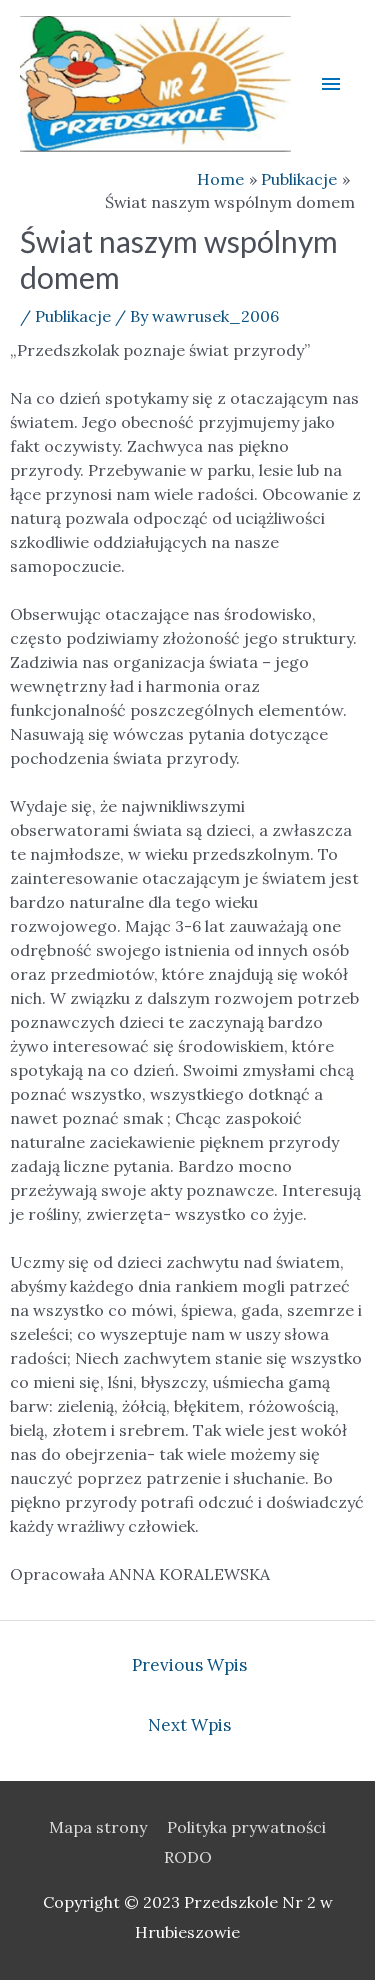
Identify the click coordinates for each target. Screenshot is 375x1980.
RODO (188, 1857)
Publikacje (73, 316)
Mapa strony (98, 1827)
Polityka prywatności (246, 1827)
